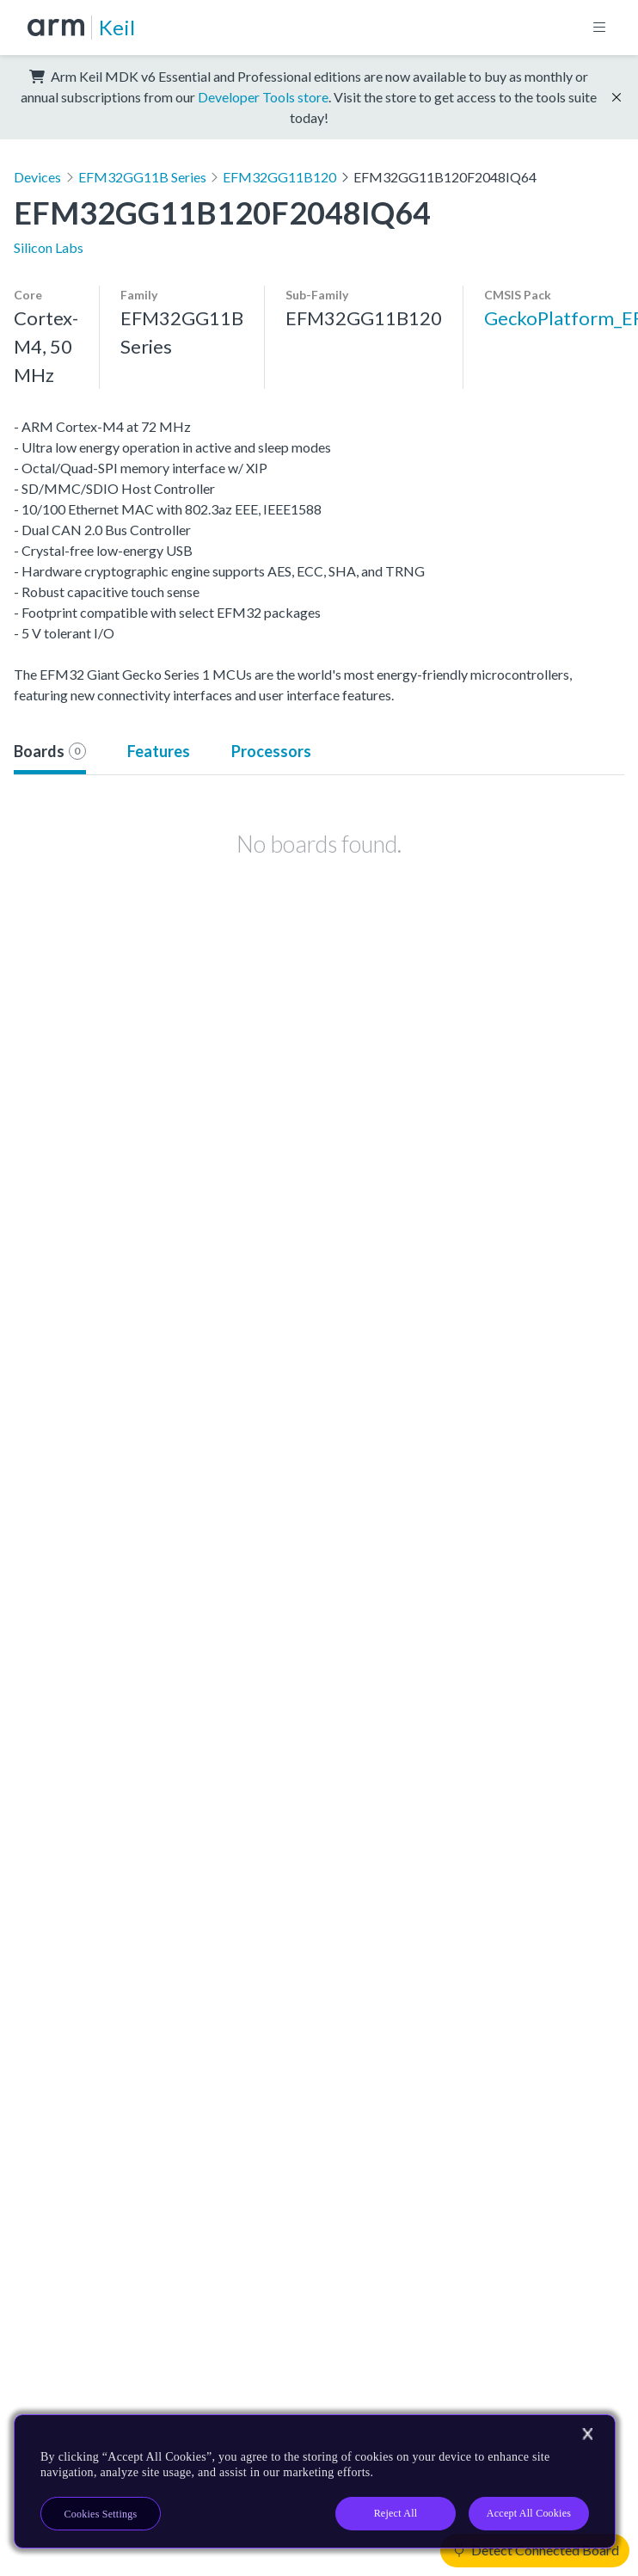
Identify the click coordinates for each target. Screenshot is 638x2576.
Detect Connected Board (536, 2550)
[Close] (587, 2434)
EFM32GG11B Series (142, 177)
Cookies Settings (101, 2514)
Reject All (396, 2513)
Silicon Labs (48, 247)
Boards (50, 751)
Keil (117, 27)
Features (158, 751)
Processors (271, 751)
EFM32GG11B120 (279, 177)
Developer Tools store (263, 97)
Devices (37, 177)
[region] (315, 2481)
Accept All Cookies (529, 2513)
